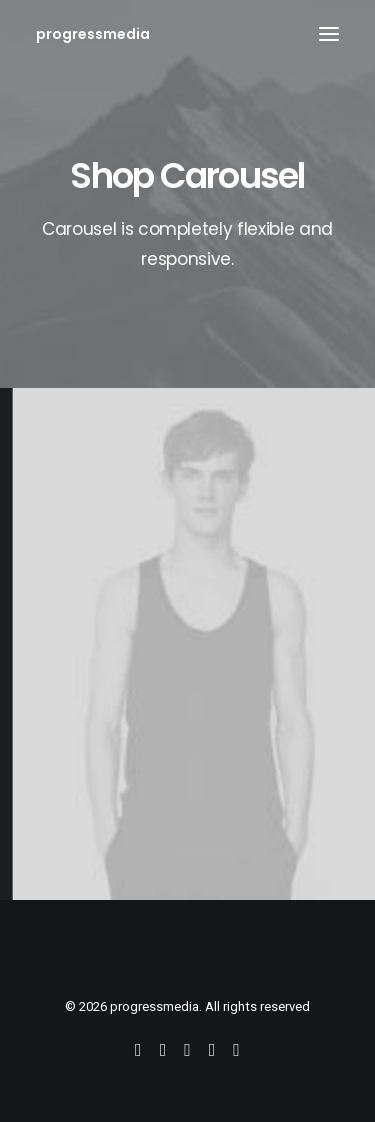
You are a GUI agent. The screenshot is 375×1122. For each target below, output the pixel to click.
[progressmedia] (93, 34)
